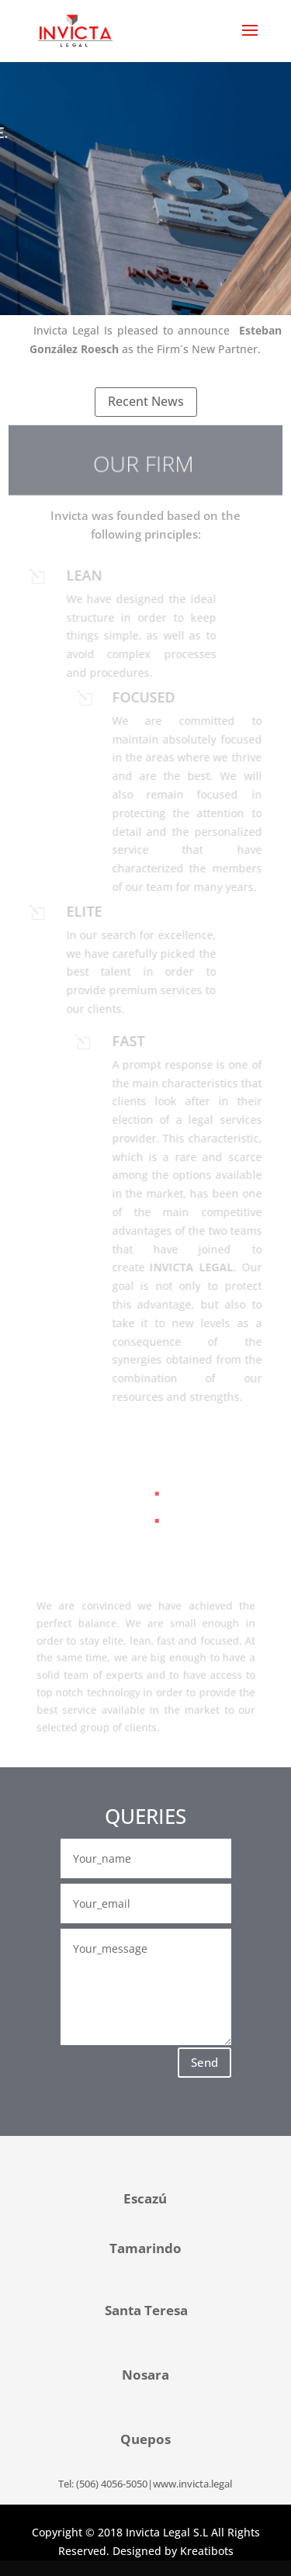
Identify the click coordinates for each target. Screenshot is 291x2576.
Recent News (146, 401)
